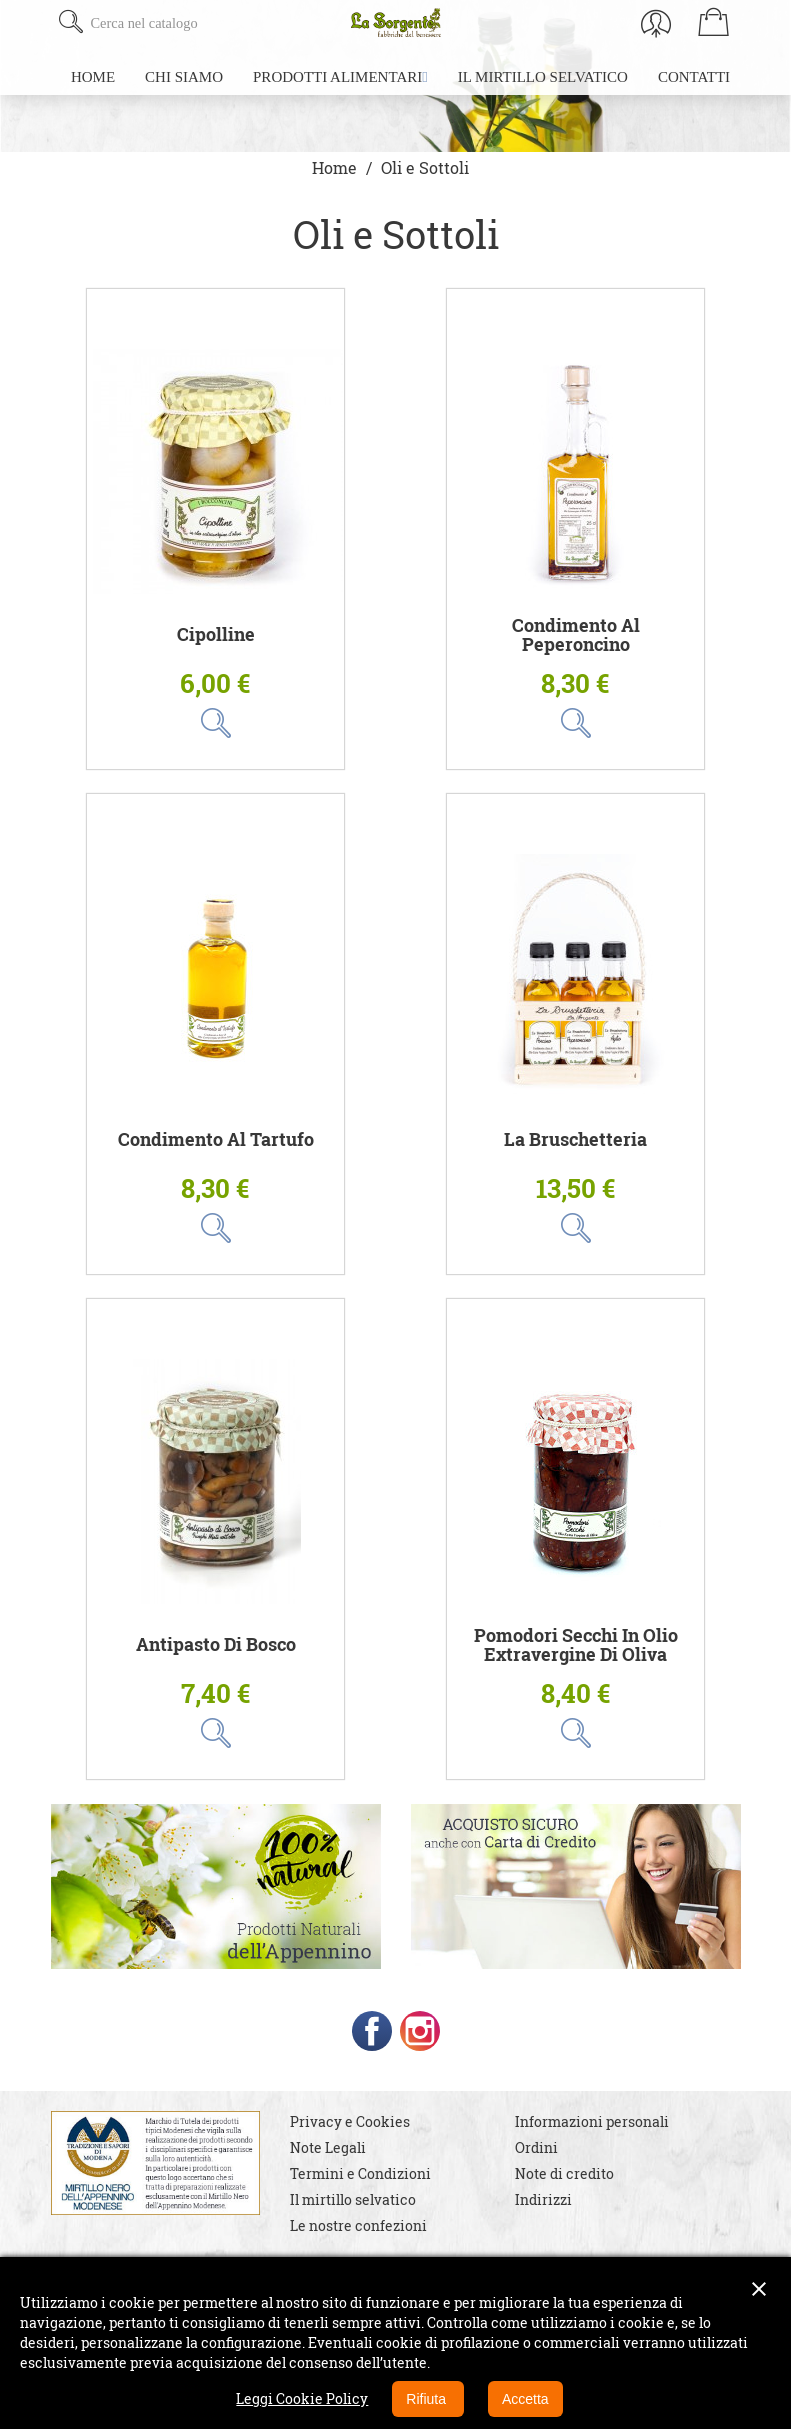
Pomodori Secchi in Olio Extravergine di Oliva (576, 1645)
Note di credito (564, 2173)
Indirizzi (543, 2199)
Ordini (536, 2147)
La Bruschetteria (575, 1139)
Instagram (420, 2031)
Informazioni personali (592, 2121)
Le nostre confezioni (358, 2225)
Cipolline (216, 634)
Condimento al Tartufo (216, 1139)
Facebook (372, 2031)
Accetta (525, 2399)
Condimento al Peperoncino (576, 635)
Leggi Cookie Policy (302, 2398)
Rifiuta (428, 2399)
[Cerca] (208, 23)
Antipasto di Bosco (216, 1644)
